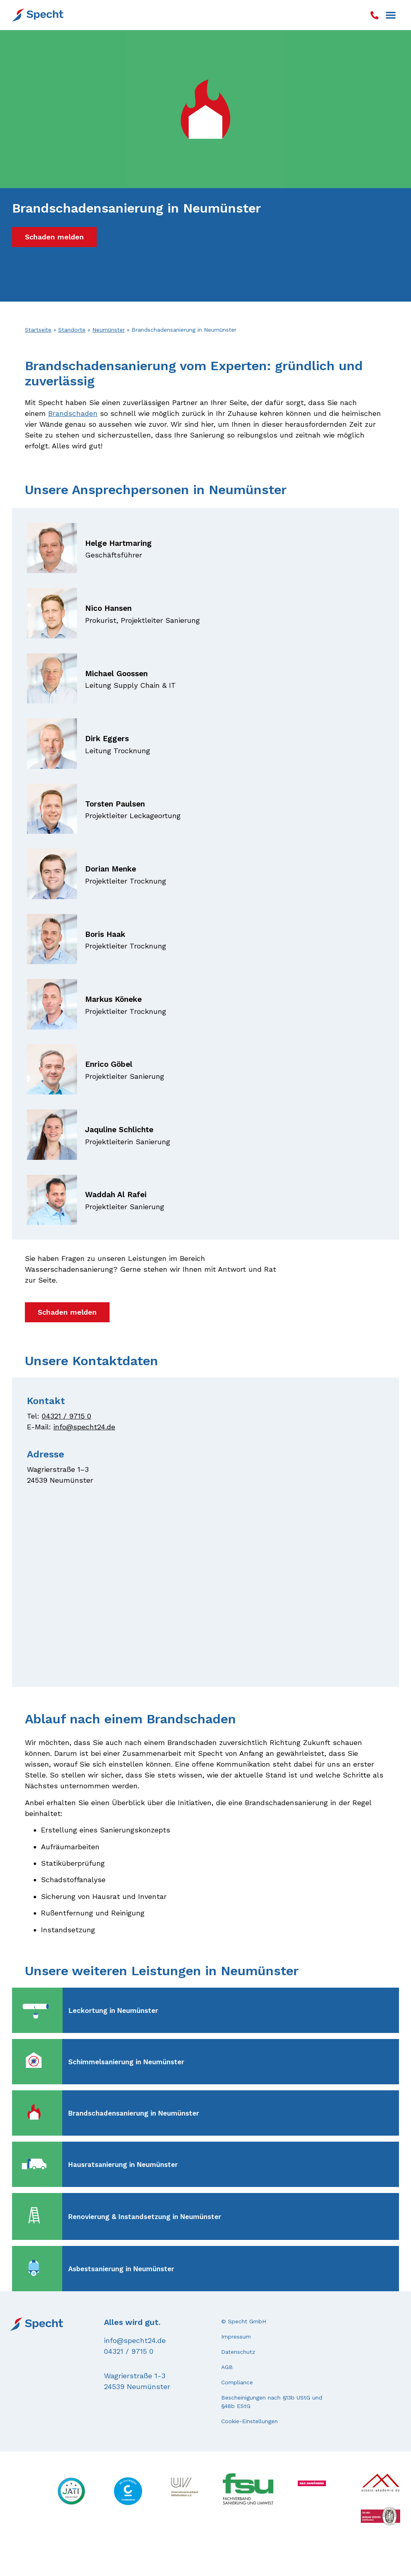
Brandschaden (73, 413)
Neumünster (108, 329)
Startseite (38, 329)
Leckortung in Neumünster (113, 2010)
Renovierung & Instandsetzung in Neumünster (144, 2217)
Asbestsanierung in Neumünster (121, 2269)
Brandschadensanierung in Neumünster (133, 2113)
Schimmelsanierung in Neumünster (126, 2062)
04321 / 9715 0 (66, 1416)
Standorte (71, 329)
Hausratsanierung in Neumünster (123, 2165)
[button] (391, 15)
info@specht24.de (84, 1427)
